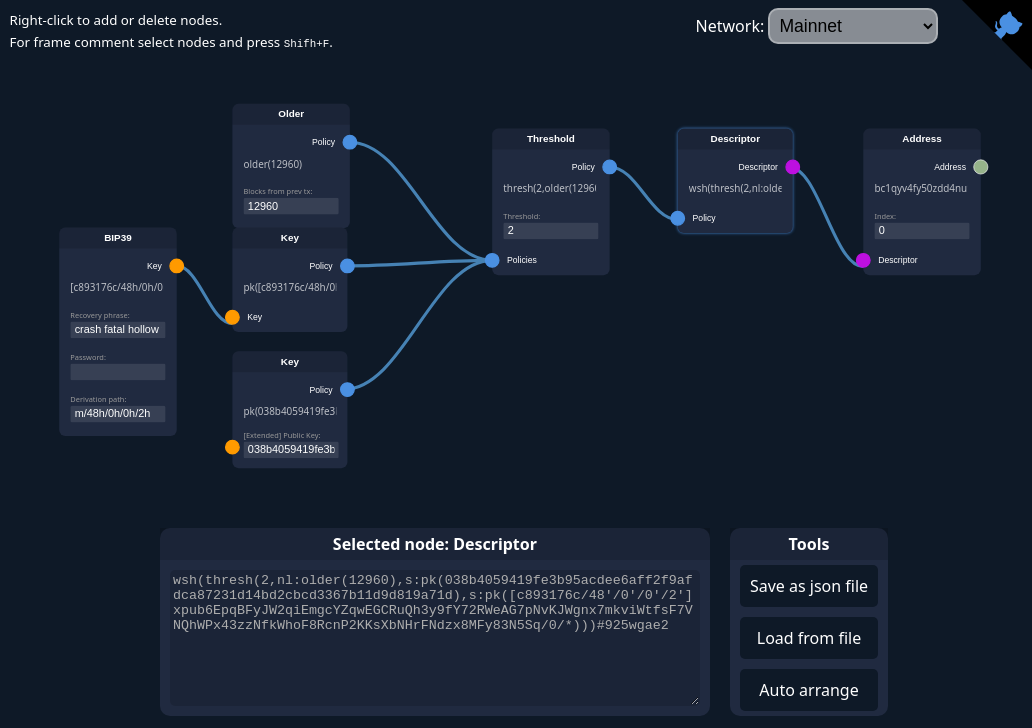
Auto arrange (808, 690)
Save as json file (809, 586)
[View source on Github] (997, 35)
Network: (817, 26)
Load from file (809, 638)
